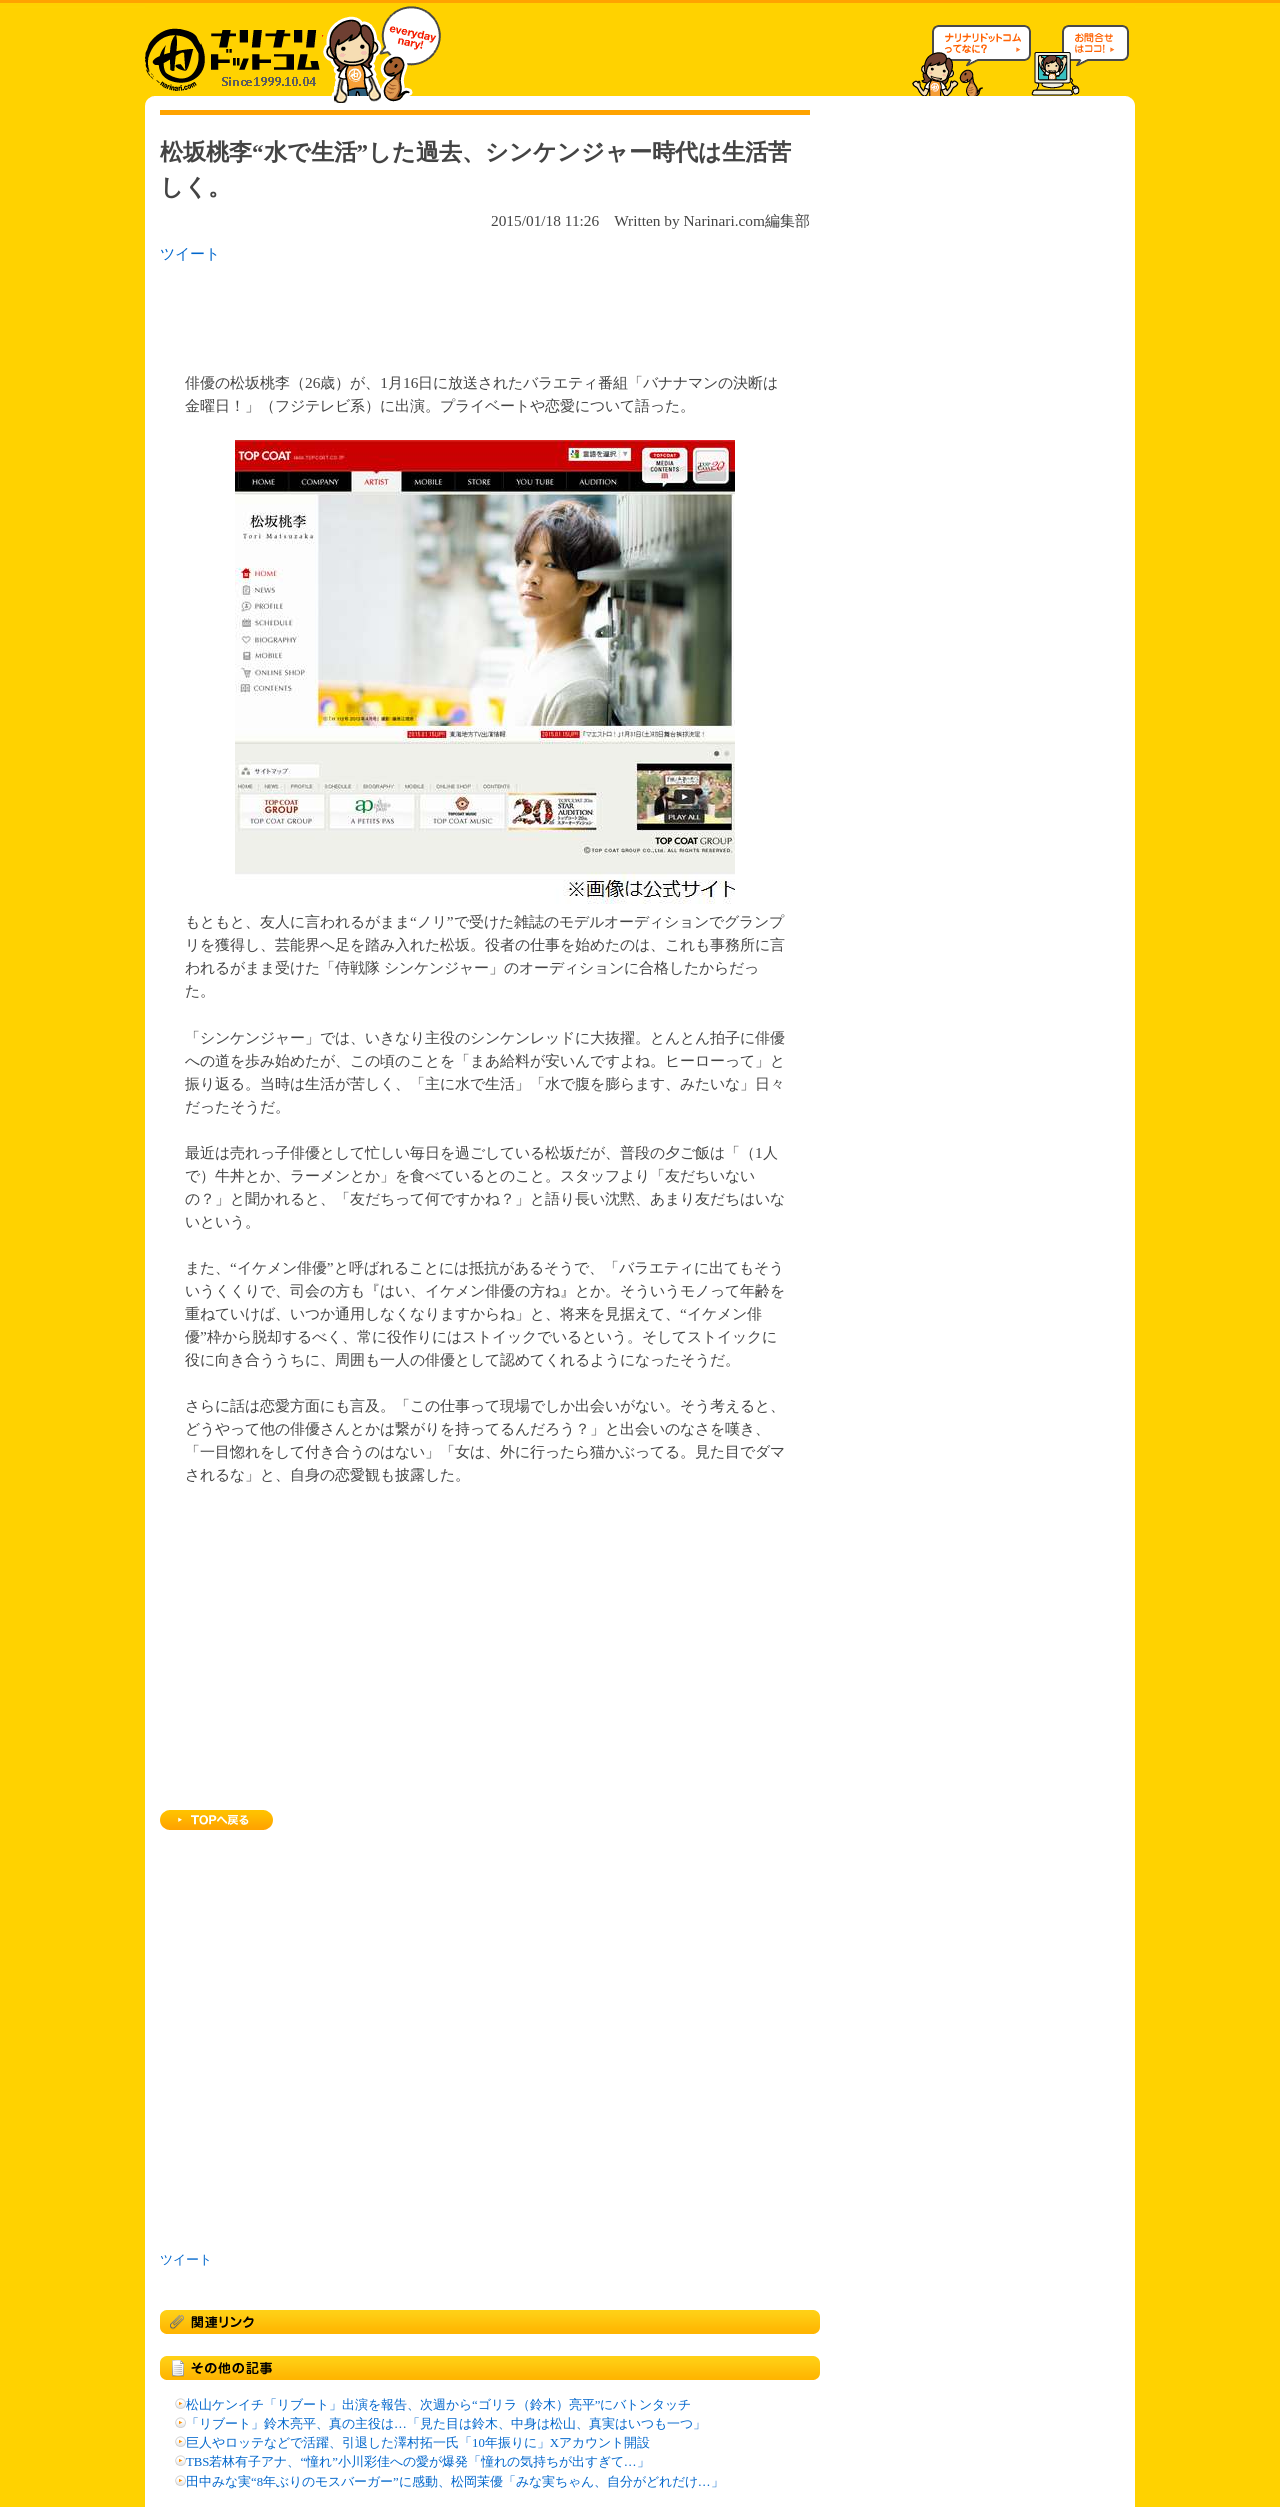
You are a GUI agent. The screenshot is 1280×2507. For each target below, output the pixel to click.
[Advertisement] (419, 312)
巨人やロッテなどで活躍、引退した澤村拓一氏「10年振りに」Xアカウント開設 (418, 2443)
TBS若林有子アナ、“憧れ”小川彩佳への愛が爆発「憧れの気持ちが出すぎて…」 (418, 2462)
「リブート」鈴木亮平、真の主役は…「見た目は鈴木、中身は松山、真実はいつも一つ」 (446, 2424)
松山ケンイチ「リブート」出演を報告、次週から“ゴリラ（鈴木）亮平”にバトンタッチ (438, 2405)
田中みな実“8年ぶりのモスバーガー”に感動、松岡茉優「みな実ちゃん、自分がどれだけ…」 (455, 2482)
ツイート (190, 253)
